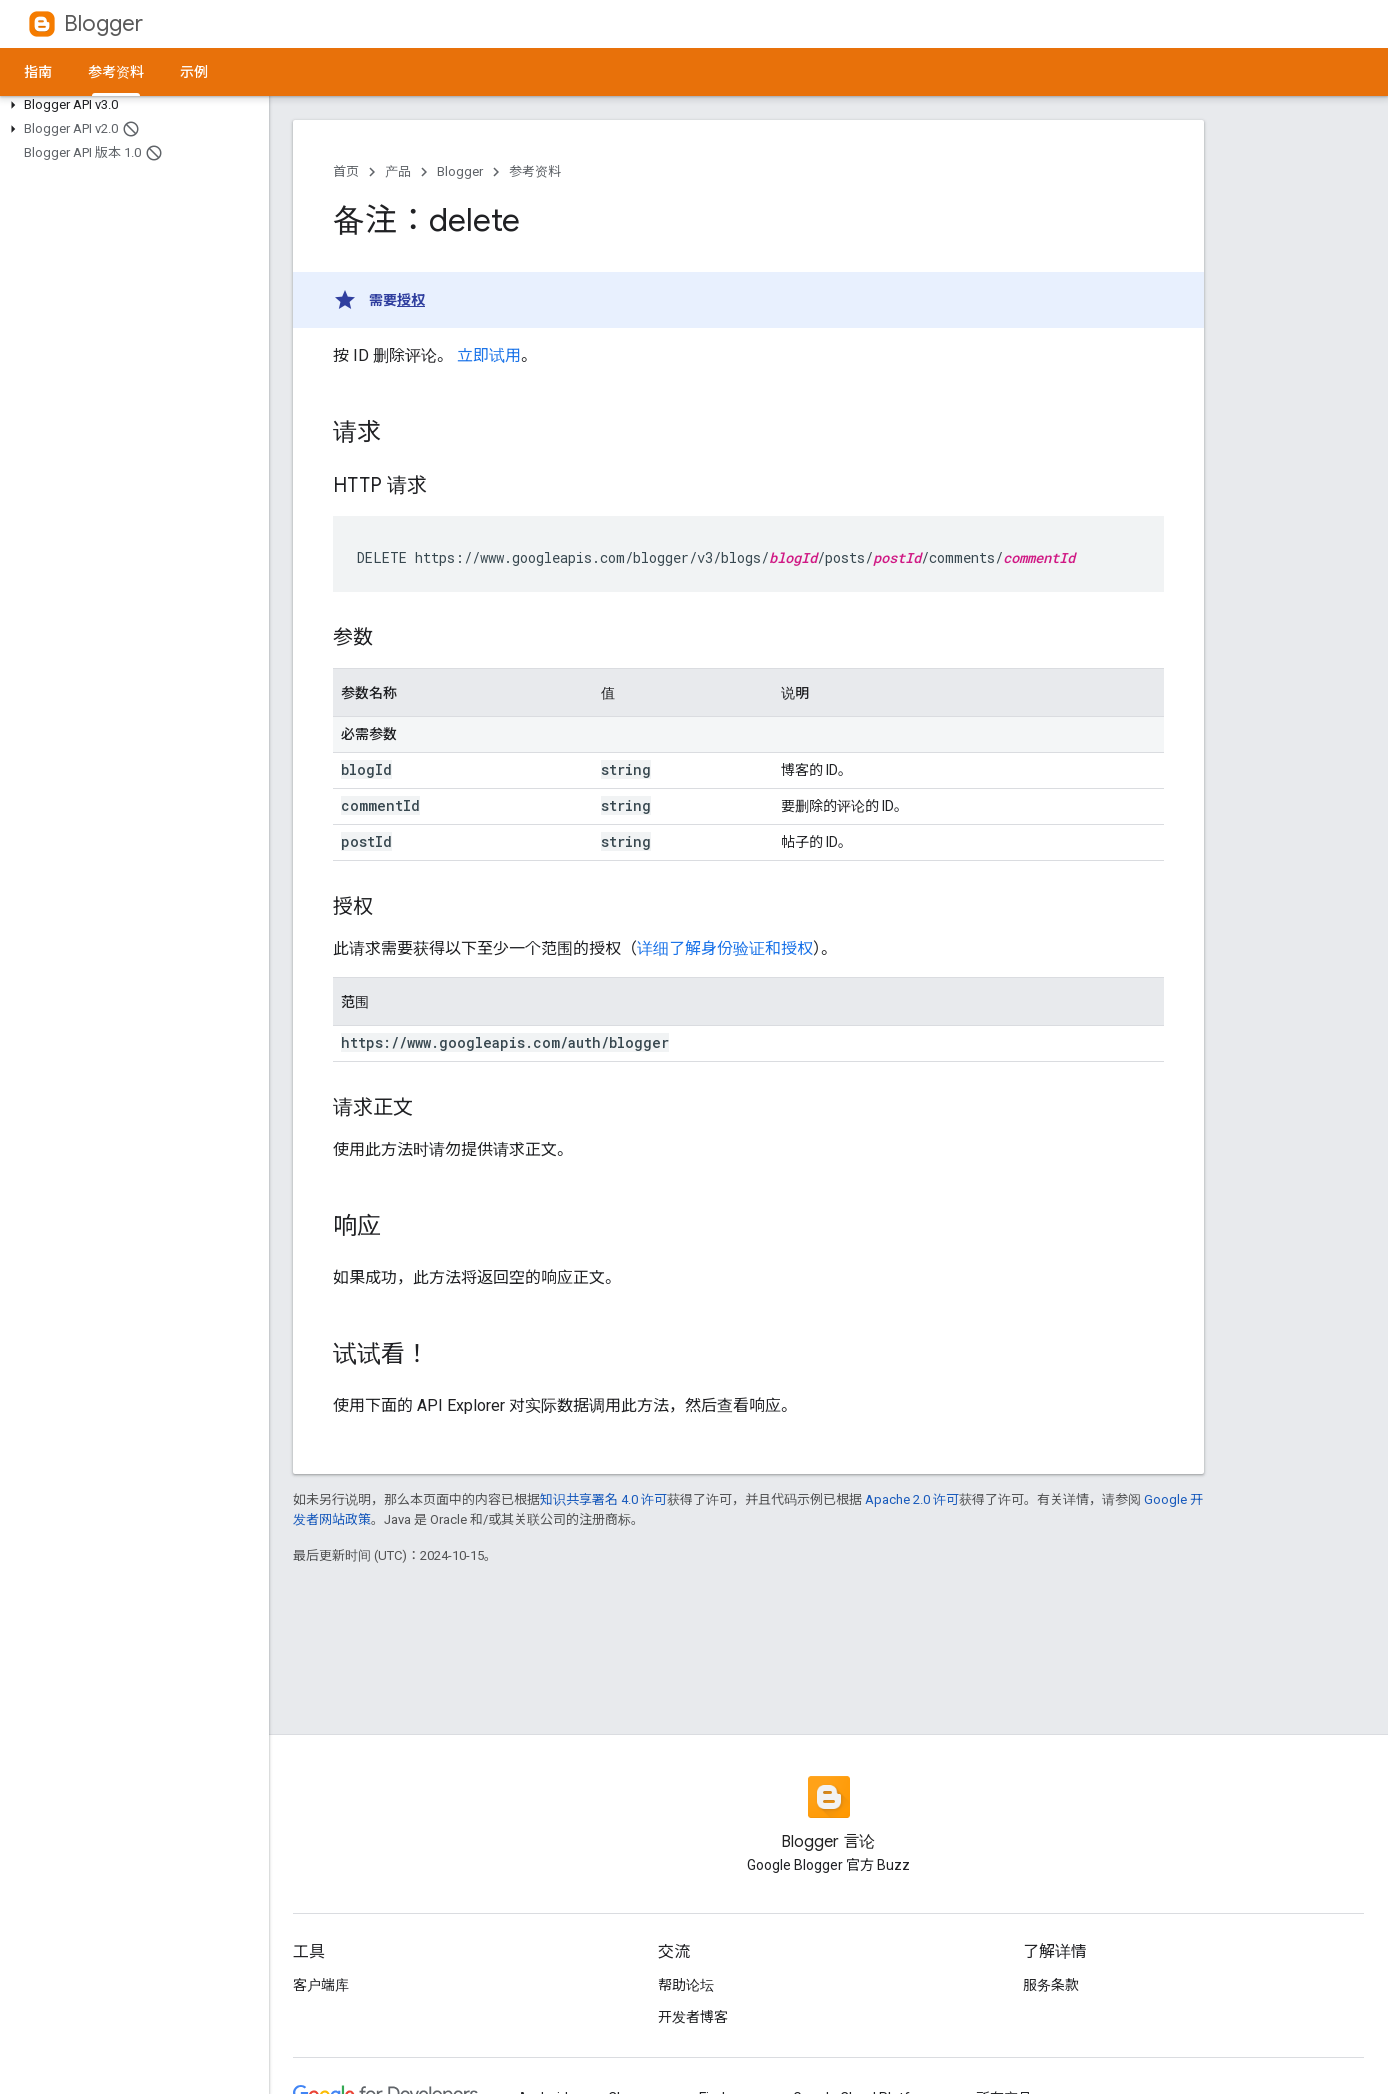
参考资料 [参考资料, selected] (116, 72)
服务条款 (1051, 1985)
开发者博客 (693, 2017)
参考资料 (535, 171)
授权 (411, 300)
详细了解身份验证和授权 (725, 948)
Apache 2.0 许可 (912, 1499)
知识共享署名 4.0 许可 (603, 1499)
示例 (194, 72)
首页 (346, 171)
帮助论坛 (686, 1985)
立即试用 (489, 355)
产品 (398, 171)
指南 (38, 72)
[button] (130, 105)
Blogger (103, 23)
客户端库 (321, 1985)
